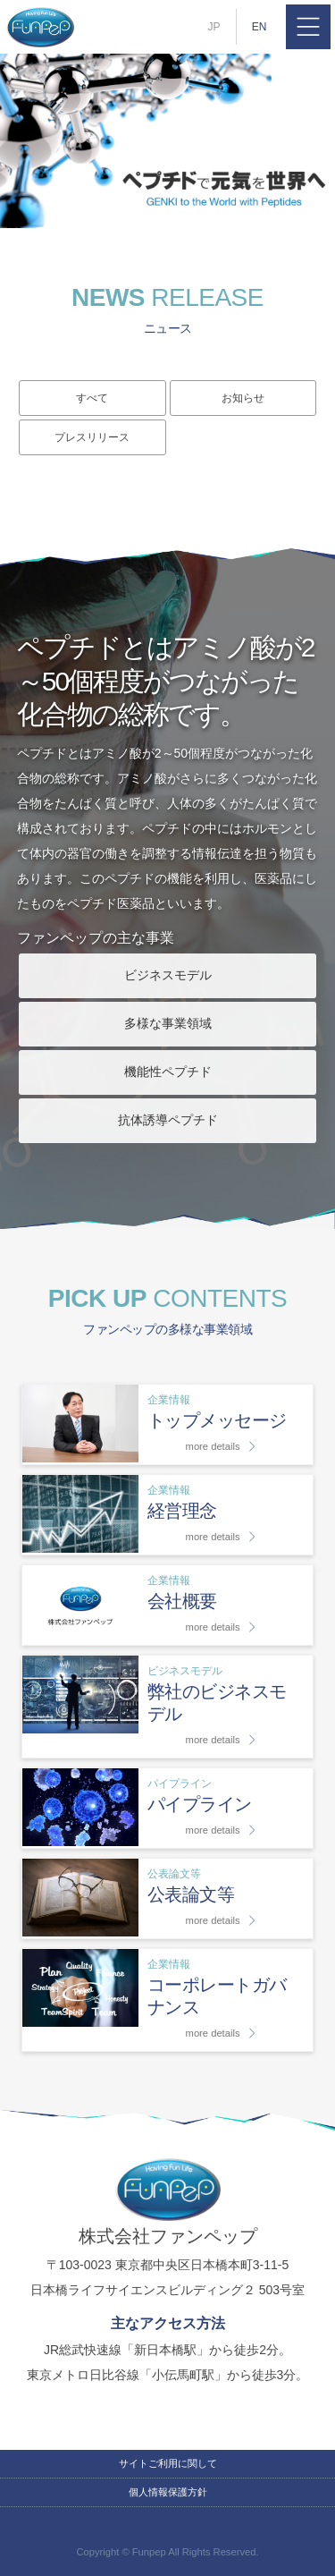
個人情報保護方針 (168, 2492)
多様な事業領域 (168, 1023)
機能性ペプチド (168, 1071)
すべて (92, 398)
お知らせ (243, 398)
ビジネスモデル (168, 975)
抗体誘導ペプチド (168, 1120)
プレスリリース (92, 437)
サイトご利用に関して (168, 2463)
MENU (308, 26)
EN (259, 27)
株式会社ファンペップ (40, 27)
